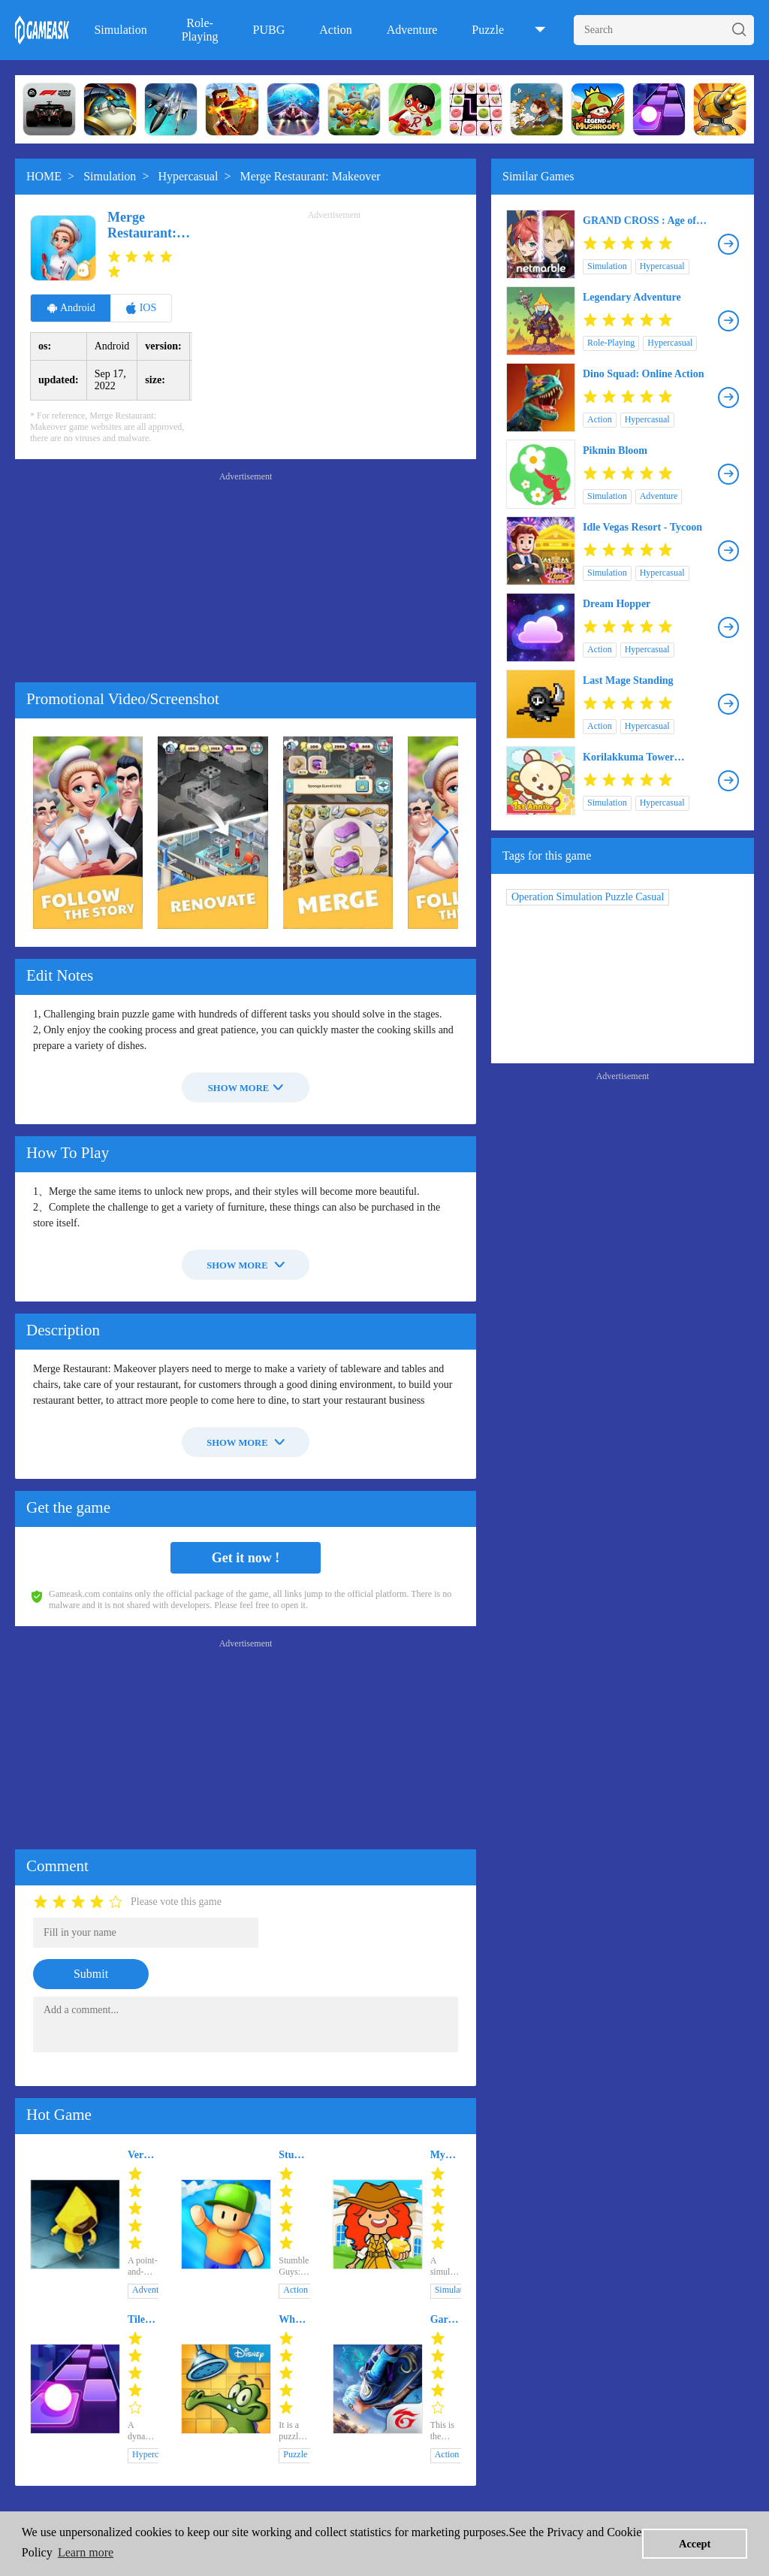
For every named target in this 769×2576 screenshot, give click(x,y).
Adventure (412, 29)
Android (70, 308)
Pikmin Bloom (615, 450)
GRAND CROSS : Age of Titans (639, 221)
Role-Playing (200, 30)
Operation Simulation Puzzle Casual (587, 897)
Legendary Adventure (632, 297)
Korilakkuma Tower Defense (628, 757)
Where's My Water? (294, 2320)
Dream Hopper (616, 603)
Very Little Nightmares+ (143, 2155)
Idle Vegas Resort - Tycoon (642, 527)
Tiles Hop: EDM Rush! (141, 2320)
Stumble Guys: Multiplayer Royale (294, 2155)
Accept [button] (694, 2544)
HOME (44, 176)
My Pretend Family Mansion (445, 2155)
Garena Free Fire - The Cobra (445, 2320)
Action (335, 29)
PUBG (269, 29)
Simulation (120, 29)
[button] (440, 832)
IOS (141, 308)
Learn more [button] (85, 2552)
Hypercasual (188, 176)
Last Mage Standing (628, 680)
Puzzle (488, 29)
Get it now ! (245, 1557)
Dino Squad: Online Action (643, 373)
